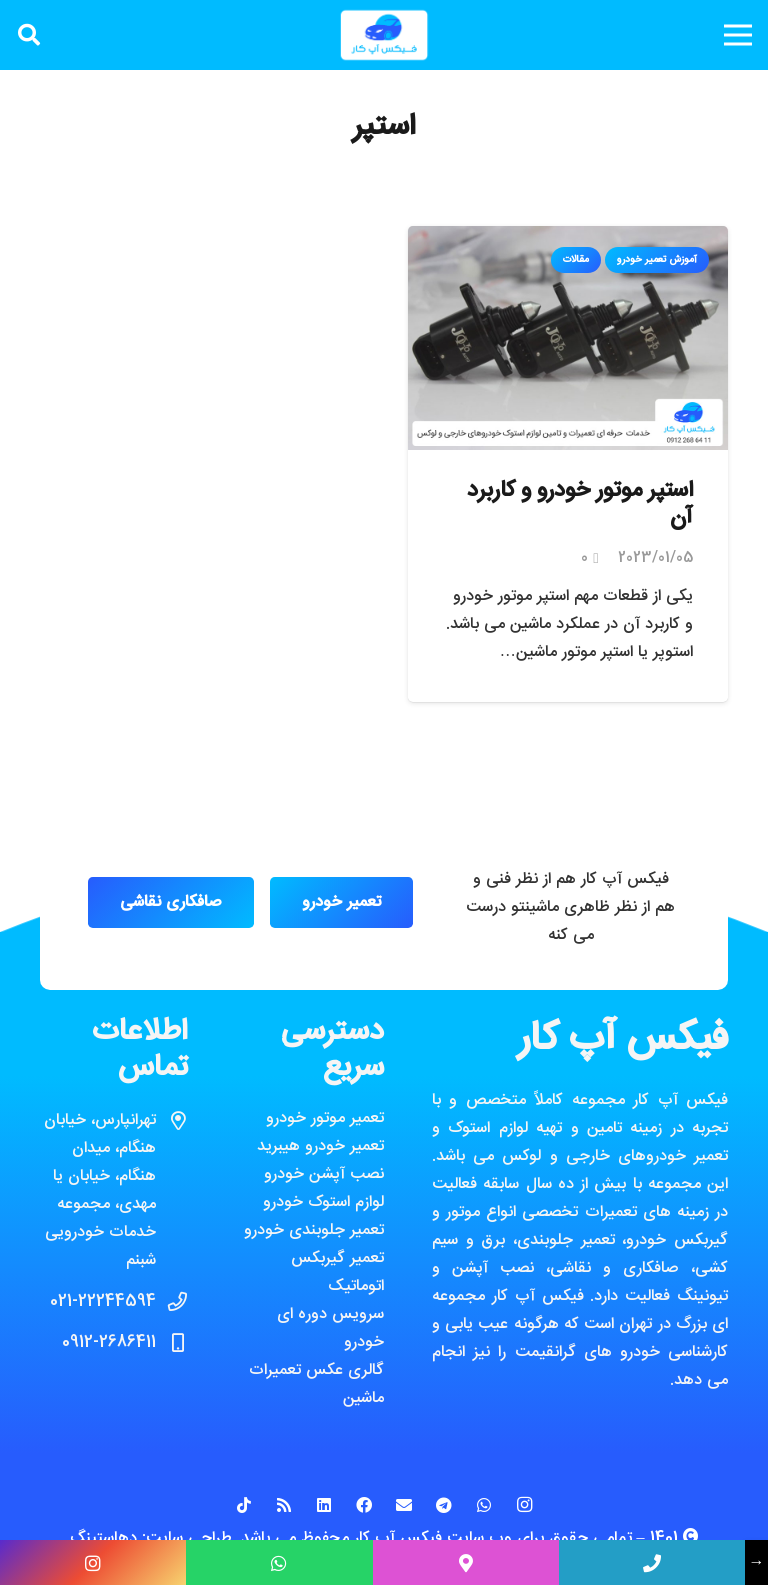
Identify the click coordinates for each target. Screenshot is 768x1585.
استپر (384, 127)
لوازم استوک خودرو (323, 1202)
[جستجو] (29, 35)
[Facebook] (364, 1505)
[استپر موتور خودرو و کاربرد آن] (568, 239)
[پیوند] (384, 35)
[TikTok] (244, 1505)
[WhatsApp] (484, 1505)
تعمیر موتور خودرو (325, 1118)
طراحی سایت (189, 1538)
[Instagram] (524, 1505)
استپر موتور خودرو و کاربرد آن (580, 505)
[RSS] (284, 1505)
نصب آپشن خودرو (324, 1174)
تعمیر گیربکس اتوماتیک (337, 1272)
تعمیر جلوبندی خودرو (314, 1230)
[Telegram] (444, 1505)
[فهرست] (738, 35)
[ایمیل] (404, 1505)
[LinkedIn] (324, 1505)
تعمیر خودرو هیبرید (320, 1146)
